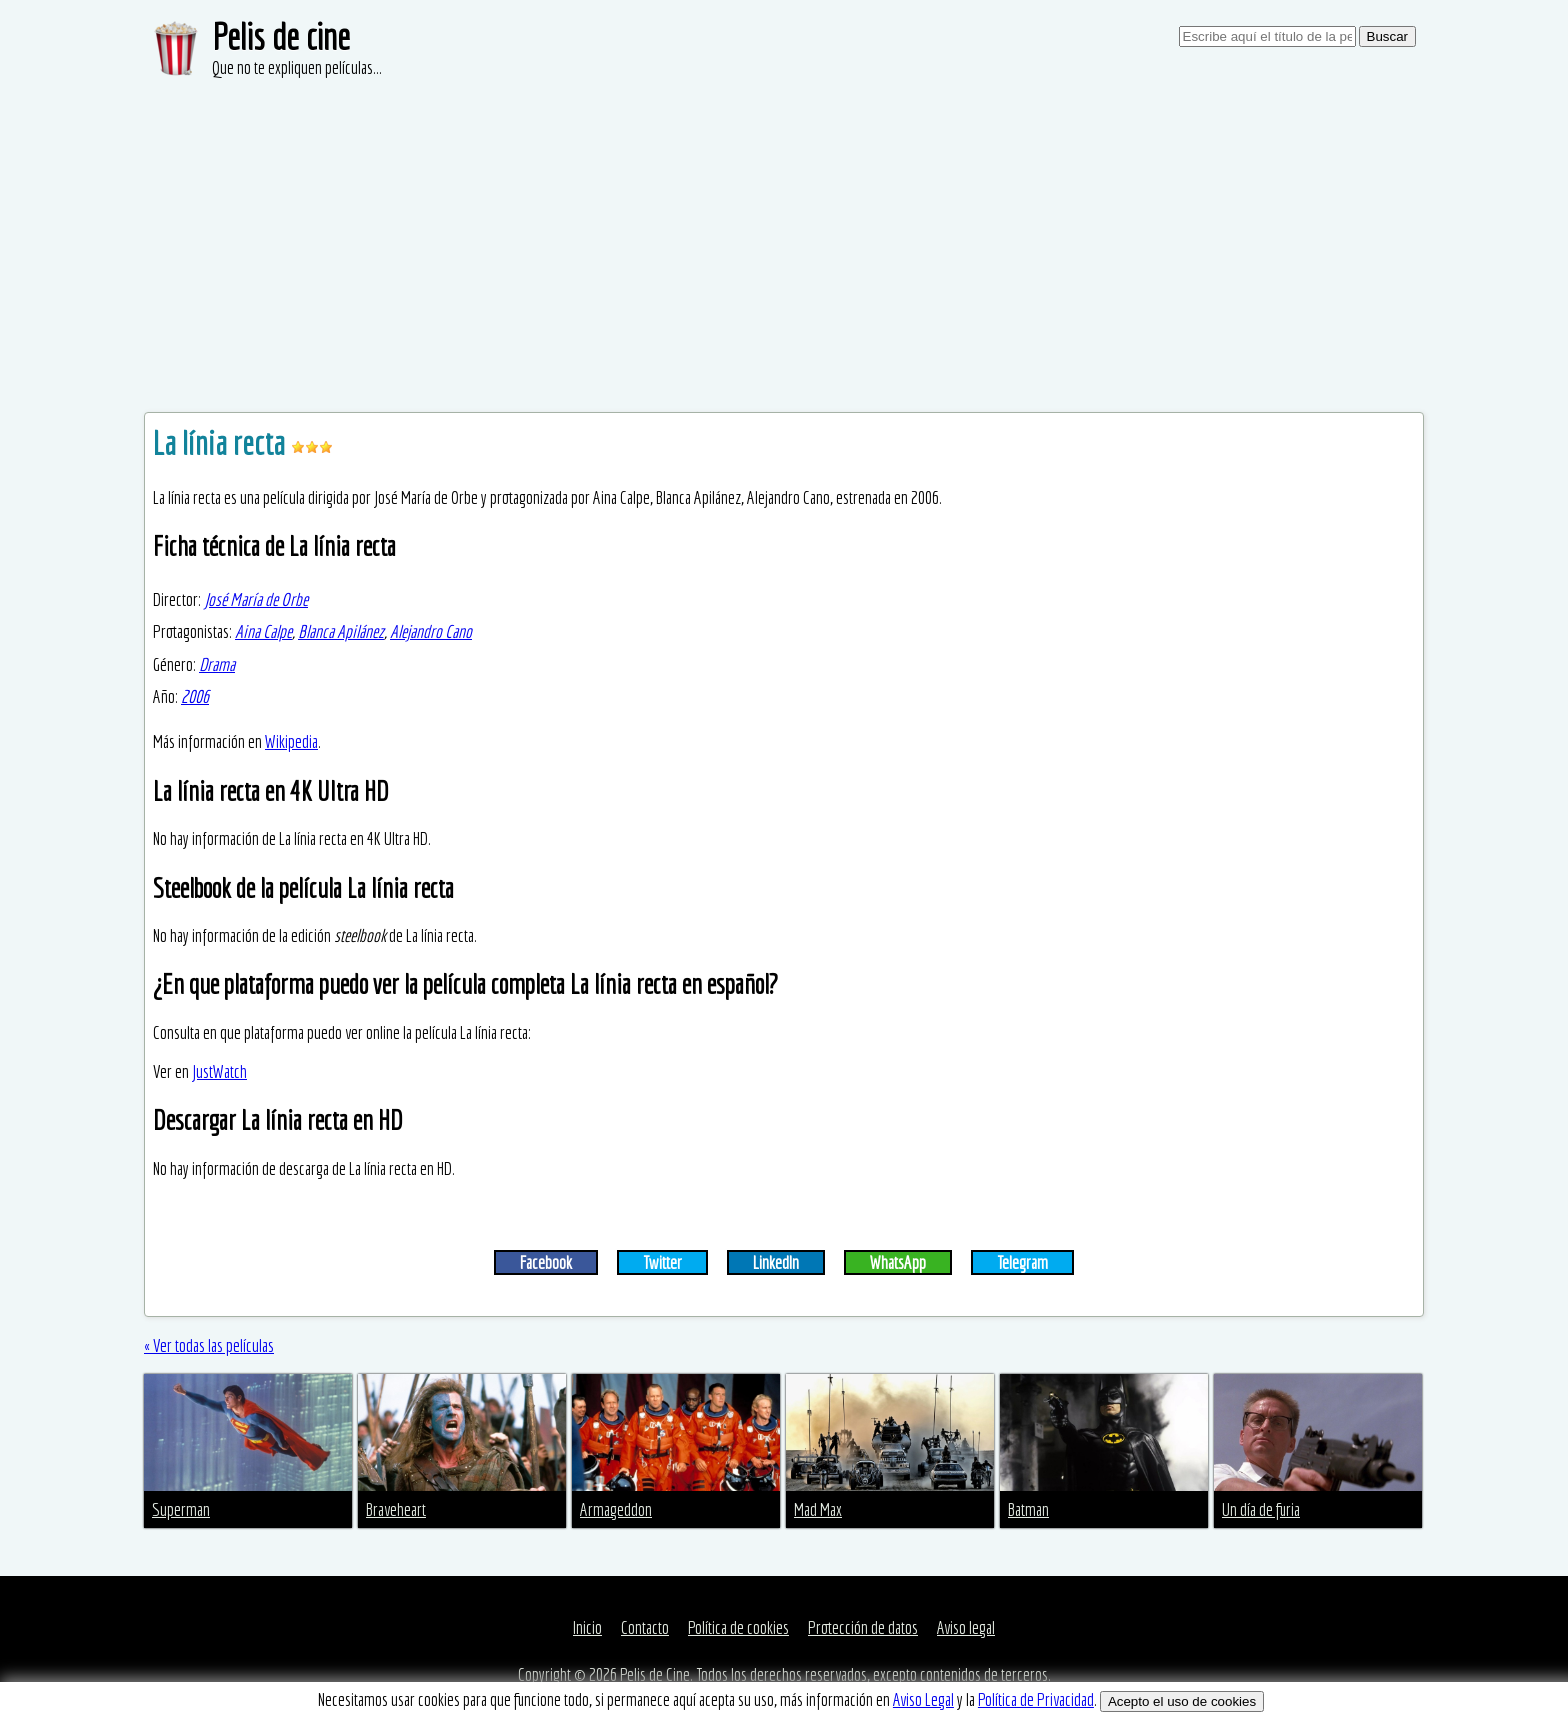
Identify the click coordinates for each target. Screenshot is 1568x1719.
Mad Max (818, 1509)
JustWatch (219, 1071)
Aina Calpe (263, 631)
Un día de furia (1261, 1509)
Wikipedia (291, 741)
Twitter (662, 1262)
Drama (217, 664)
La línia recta (222, 443)
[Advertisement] (784, 230)
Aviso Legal (923, 1699)
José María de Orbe (256, 599)
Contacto (645, 1627)
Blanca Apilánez (341, 631)
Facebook (546, 1262)
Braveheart (396, 1509)
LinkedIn (776, 1262)
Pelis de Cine (655, 1674)
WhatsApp (898, 1262)
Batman (1028, 1509)
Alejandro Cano (431, 631)
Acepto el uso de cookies (1182, 1701)
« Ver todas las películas (209, 1345)
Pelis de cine (281, 36)
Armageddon (616, 1509)
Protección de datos (863, 1627)
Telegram (1022, 1262)
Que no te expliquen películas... (297, 67)
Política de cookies (738, 1627)
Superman (181, 1509)
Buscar (1387, 36)
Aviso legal (966, 1627)
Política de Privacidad (1036, 1699)
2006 (195, 696)
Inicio (587, 1627)
